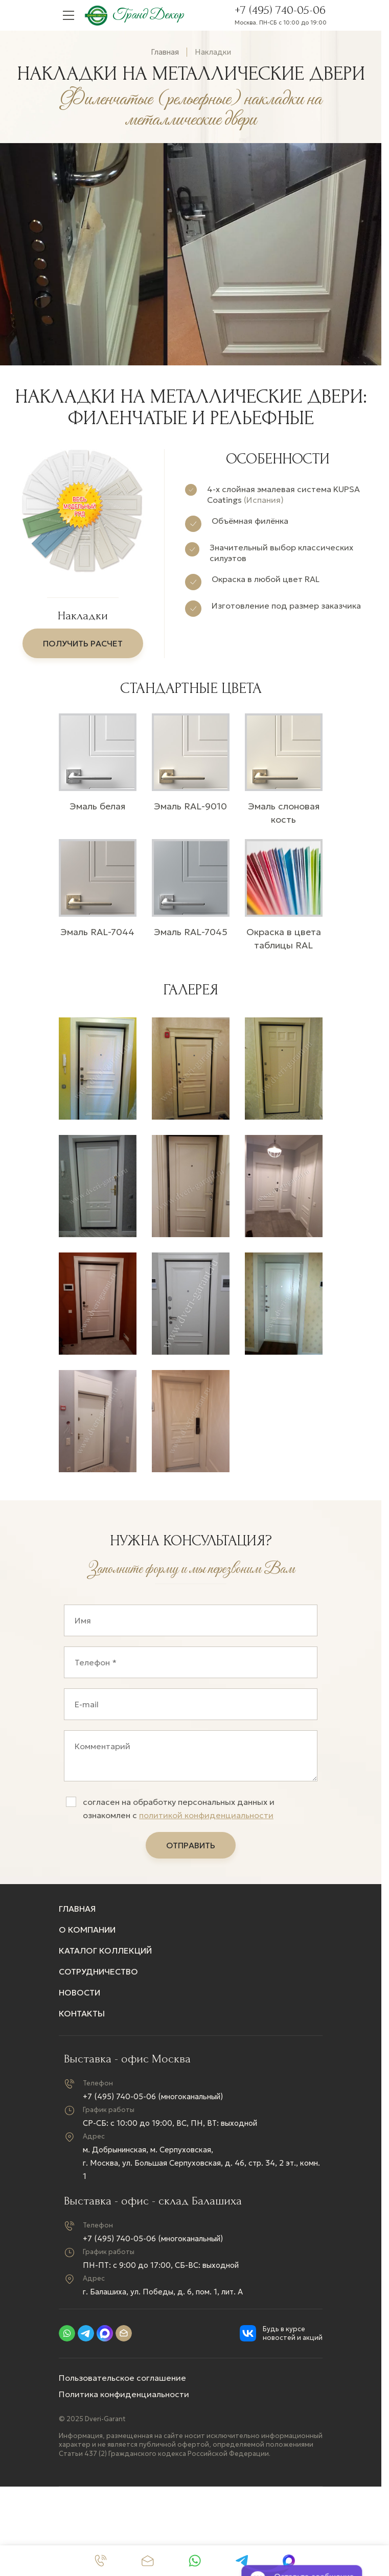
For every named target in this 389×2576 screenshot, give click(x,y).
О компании (87, 1934)
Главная (165, 52)
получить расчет (83, 643)
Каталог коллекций (105, 1955)
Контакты (82, 2018)
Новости (79, 1997)
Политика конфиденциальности (124, 2399)
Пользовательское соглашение (122, 2382)
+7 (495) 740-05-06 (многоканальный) (153, 2101)
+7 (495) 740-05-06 (280, 10)
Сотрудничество (98, 1976)
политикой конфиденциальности (206, 1820)
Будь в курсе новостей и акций (293, 2338)
